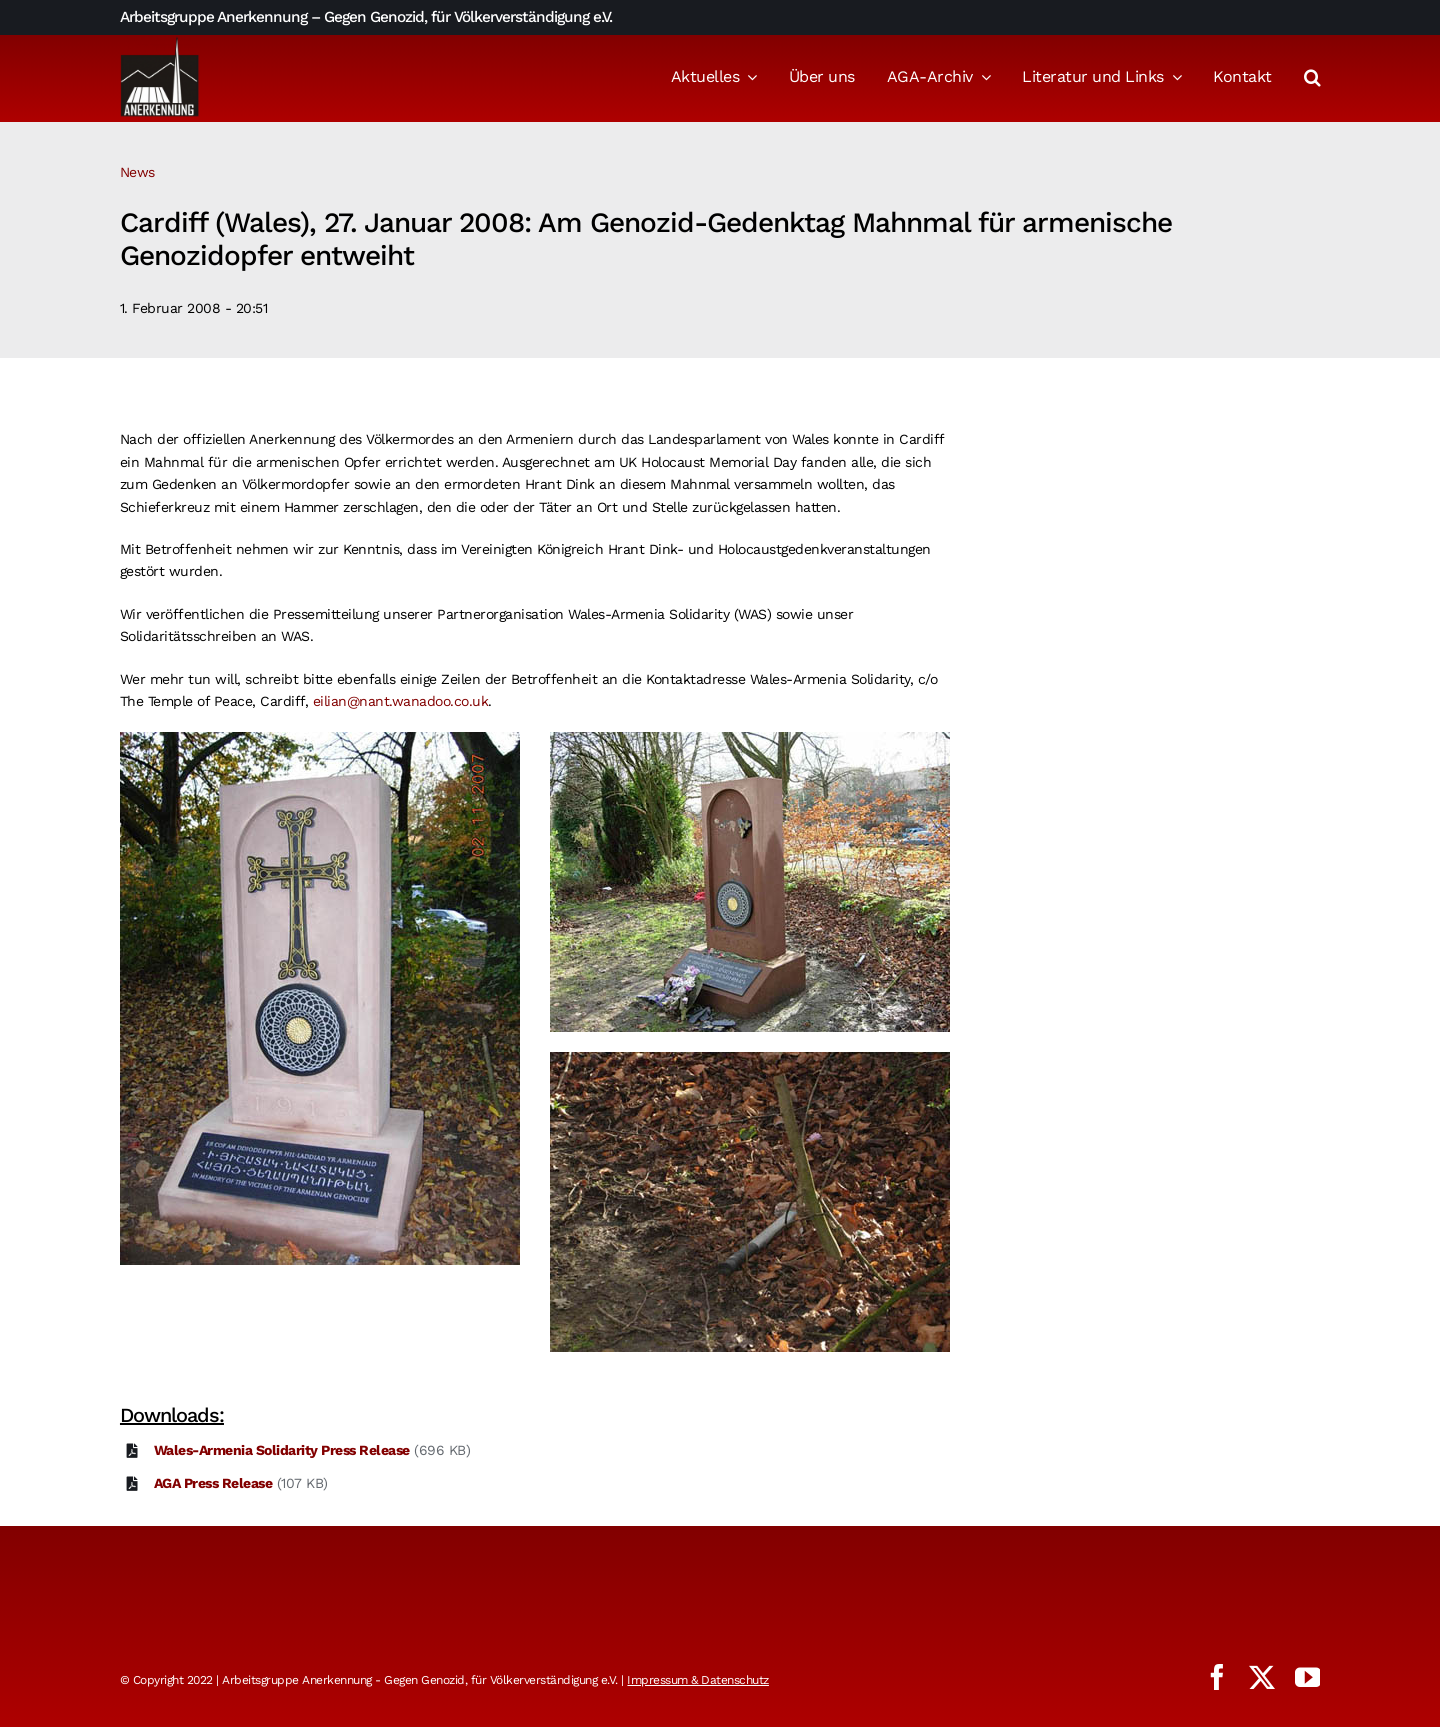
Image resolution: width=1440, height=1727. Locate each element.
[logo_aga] (160, 43)
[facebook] (1217, 1677)
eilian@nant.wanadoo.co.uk (401, 701)
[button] (1312, 79)
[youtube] (1308, 1677)
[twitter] (1262, 1677)
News (137, 172)
